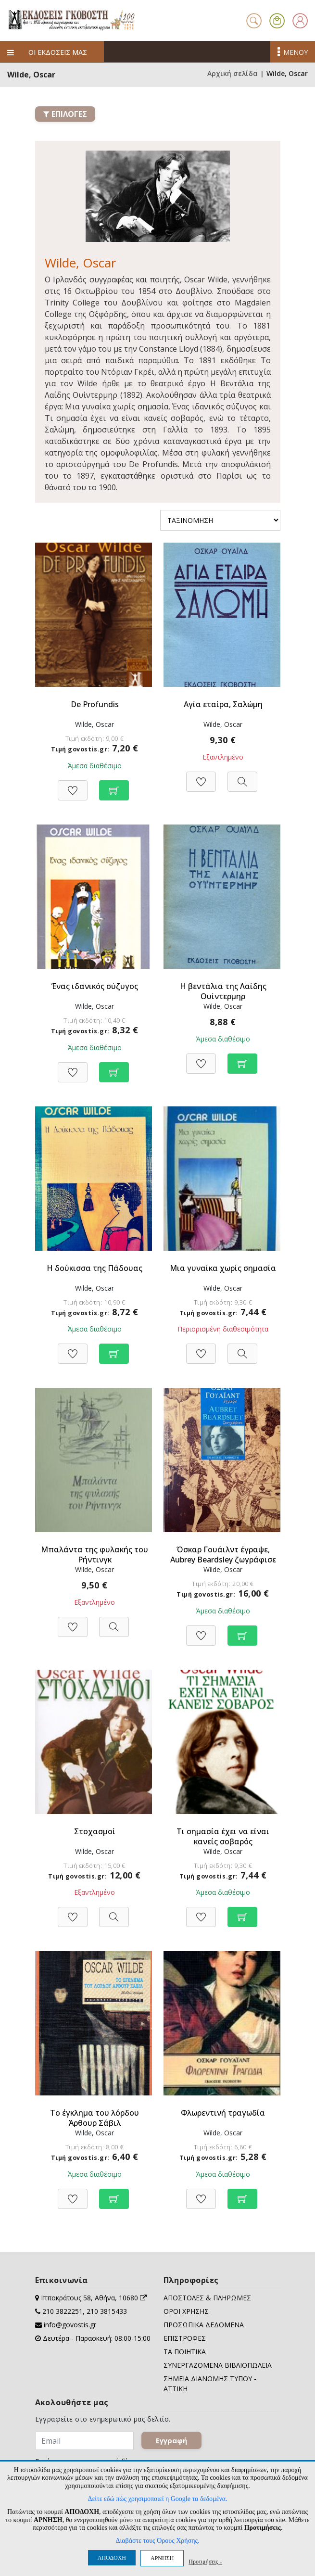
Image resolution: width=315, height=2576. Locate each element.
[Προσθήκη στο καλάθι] (114, 785)
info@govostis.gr (70, 2324)
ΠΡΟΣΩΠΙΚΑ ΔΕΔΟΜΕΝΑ (204, 2324)
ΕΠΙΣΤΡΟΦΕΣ (185, 2338)
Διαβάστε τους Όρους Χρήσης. (157, 2540)
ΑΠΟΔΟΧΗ (112, 2557)
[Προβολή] (242, 776)
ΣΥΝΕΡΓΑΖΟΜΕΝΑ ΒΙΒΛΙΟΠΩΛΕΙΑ (218, 2365)
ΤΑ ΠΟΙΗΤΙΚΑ (185, 2351)
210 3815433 (107, 2311)
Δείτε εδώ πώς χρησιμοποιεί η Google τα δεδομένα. (157, 2498)
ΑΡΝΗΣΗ (162, 2558)
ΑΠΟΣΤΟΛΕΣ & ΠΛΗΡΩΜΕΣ (207, 2297)
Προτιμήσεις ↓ (205, 2561)
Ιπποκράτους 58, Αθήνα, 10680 (94, 2297)
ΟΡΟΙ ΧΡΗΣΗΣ (186, 2311)
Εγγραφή (171, 2440)
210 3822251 (62, 2311)
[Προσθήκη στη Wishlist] (72, 785)
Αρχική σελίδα (232, 73)
